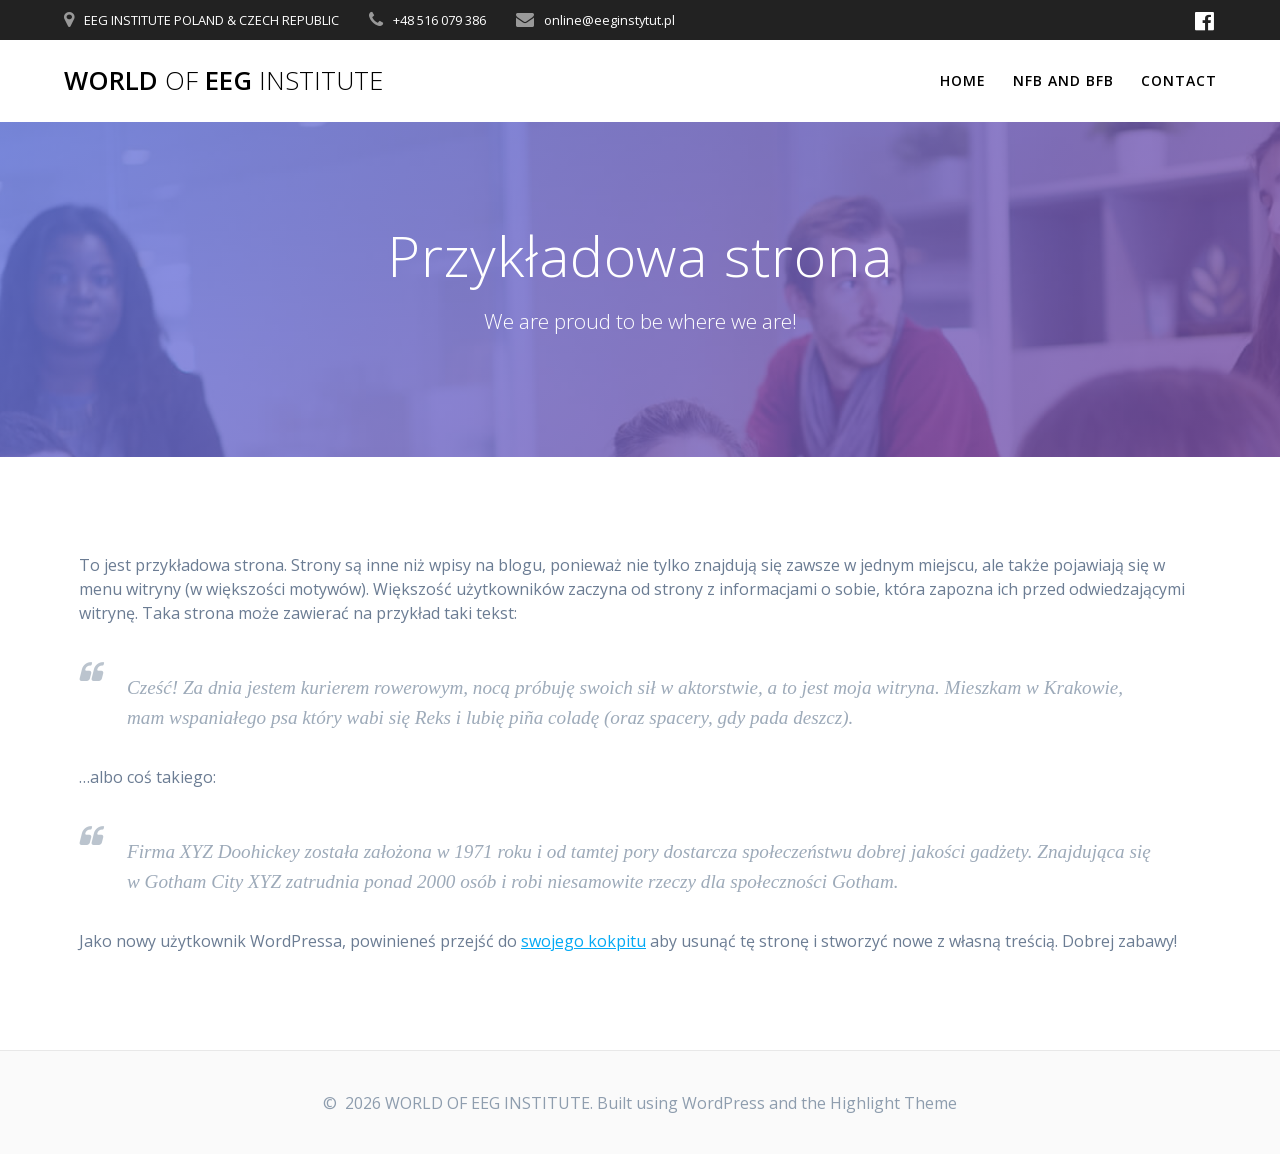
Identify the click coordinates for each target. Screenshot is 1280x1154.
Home (963, 80)
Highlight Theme (893, 1103)
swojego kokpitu (583, 941)
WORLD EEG (223, 81)
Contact (1179, 80)
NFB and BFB (1063, 80)
